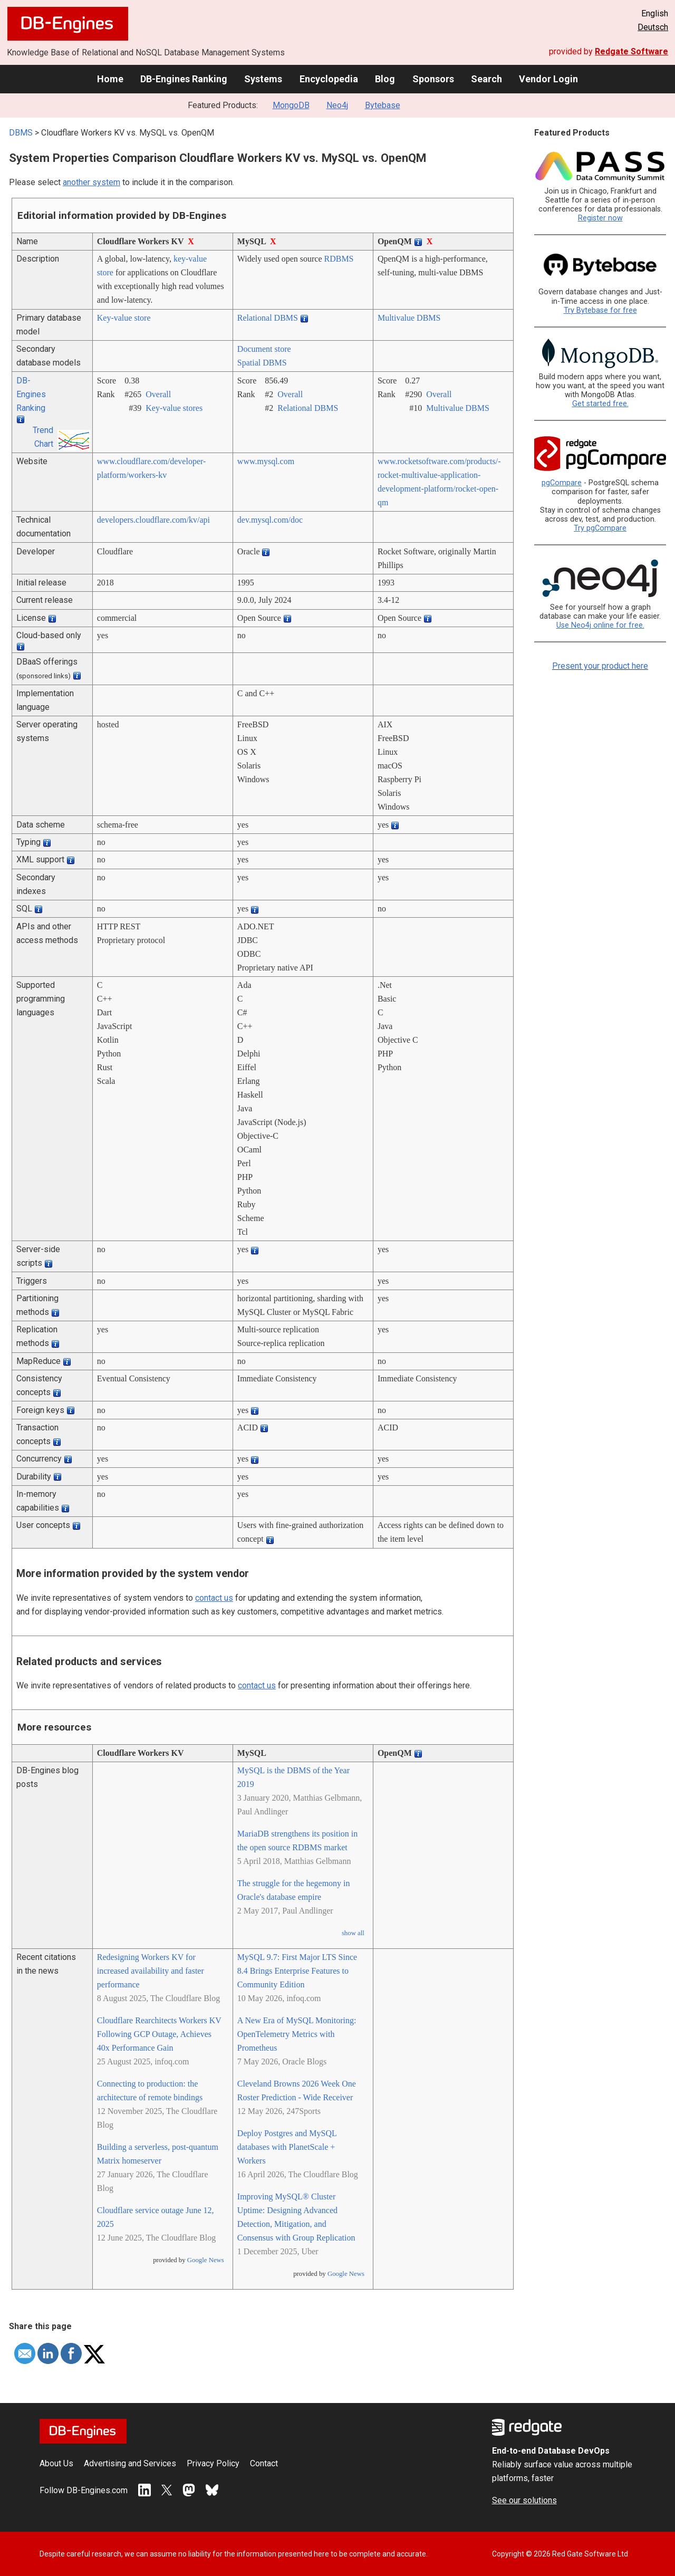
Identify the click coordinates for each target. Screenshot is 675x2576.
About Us (56, 2463)
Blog (385, 78)
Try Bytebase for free (600, 310)
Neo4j (337, 105)
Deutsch (653, 27)
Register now (600, 218)
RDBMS (338, 258)
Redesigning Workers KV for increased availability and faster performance (150, 1971)
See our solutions (524, 2500)
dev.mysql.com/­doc (270, 519)
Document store (264, 348)
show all (353, 1933)
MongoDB (291, 105)
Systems (263, 78)
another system (91, 182)
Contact (264, 2463)
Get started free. (600, 403)
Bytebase (382, 105)
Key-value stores (174, 407)
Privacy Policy (213, 2463)
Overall (158, 394)
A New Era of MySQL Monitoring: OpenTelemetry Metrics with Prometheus (296, 2034)
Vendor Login (548, 78)
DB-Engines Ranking (183, 78)
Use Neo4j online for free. (600, 625)
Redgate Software (631, 51)
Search (486, 78)
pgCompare (562, 482)
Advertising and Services (130, 2463)
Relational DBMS (267, 317)
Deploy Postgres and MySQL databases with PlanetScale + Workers (286, 2147)
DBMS (21, 133)
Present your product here (600, 666)
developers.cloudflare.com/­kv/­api (153, 519)
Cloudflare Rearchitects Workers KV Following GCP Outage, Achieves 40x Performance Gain (159, 2034)
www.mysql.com (265, 461)
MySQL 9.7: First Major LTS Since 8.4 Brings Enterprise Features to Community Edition (297, 1971)
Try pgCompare (600, 528)
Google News (205, 2260)
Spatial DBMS (262, 362)
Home (110, 78)
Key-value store (124, 317)
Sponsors (433, 78)
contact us (214, 1598)
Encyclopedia (329, 78)
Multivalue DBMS (409, 317)
